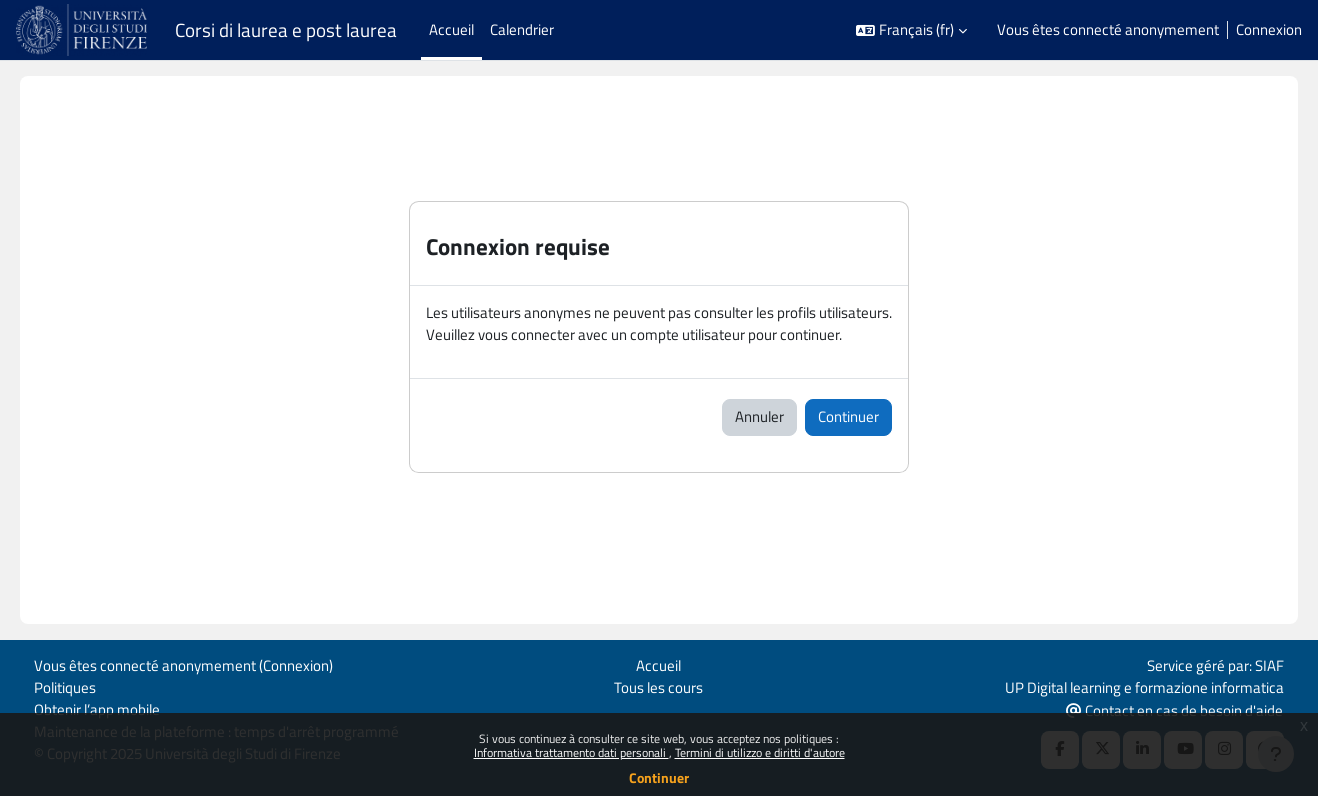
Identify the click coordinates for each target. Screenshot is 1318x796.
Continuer (659, 777)
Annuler (759, 417)
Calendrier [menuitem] (522, 29)
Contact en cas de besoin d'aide (1174, 709)
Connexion (1269, 30)
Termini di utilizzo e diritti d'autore (760, 752)
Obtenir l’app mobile (97, 708)
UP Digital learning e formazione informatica (1144, 685)
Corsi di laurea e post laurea (286, 30)
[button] (911, 30)
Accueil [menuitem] (451, 29)
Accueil (658, 663)
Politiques (65, 685)
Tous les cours (658, 685)
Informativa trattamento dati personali (571, 752)
